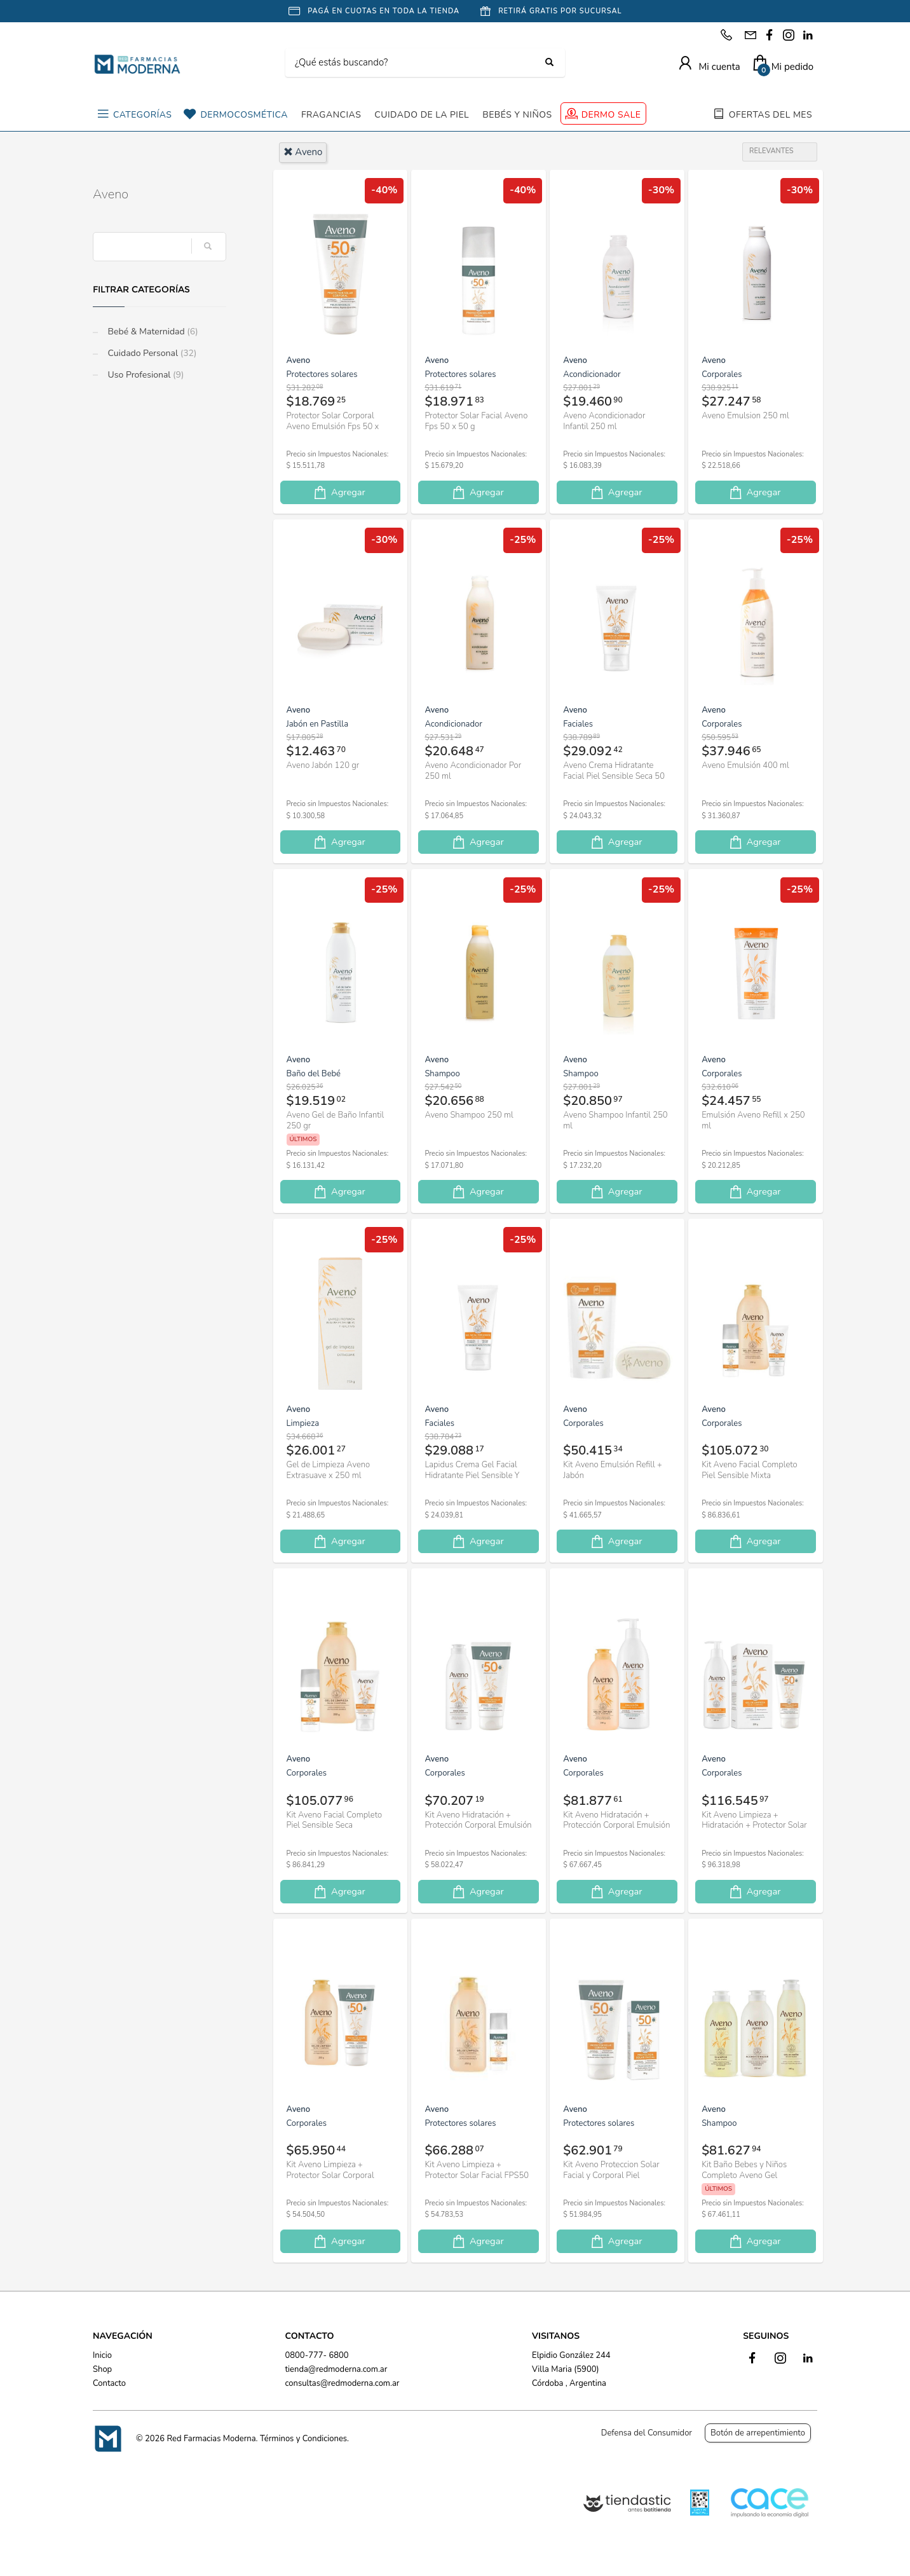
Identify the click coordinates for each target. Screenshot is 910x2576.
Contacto (109, 2383)
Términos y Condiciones (303, 2438)
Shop (102, 2369)
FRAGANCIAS (331, 115)
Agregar (338, 492)
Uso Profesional (144, 375)
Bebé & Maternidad (151, 331)
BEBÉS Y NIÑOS (517, 115)
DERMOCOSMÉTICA (243, 115)
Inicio (102, 2355)
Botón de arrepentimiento (757, 2433)
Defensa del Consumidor (646, 2433)
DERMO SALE (611, 115)
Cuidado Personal (150, 353)
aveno (303, 152)
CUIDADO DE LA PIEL (421, 115)
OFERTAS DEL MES (770, 115)
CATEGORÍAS (142, 115)
